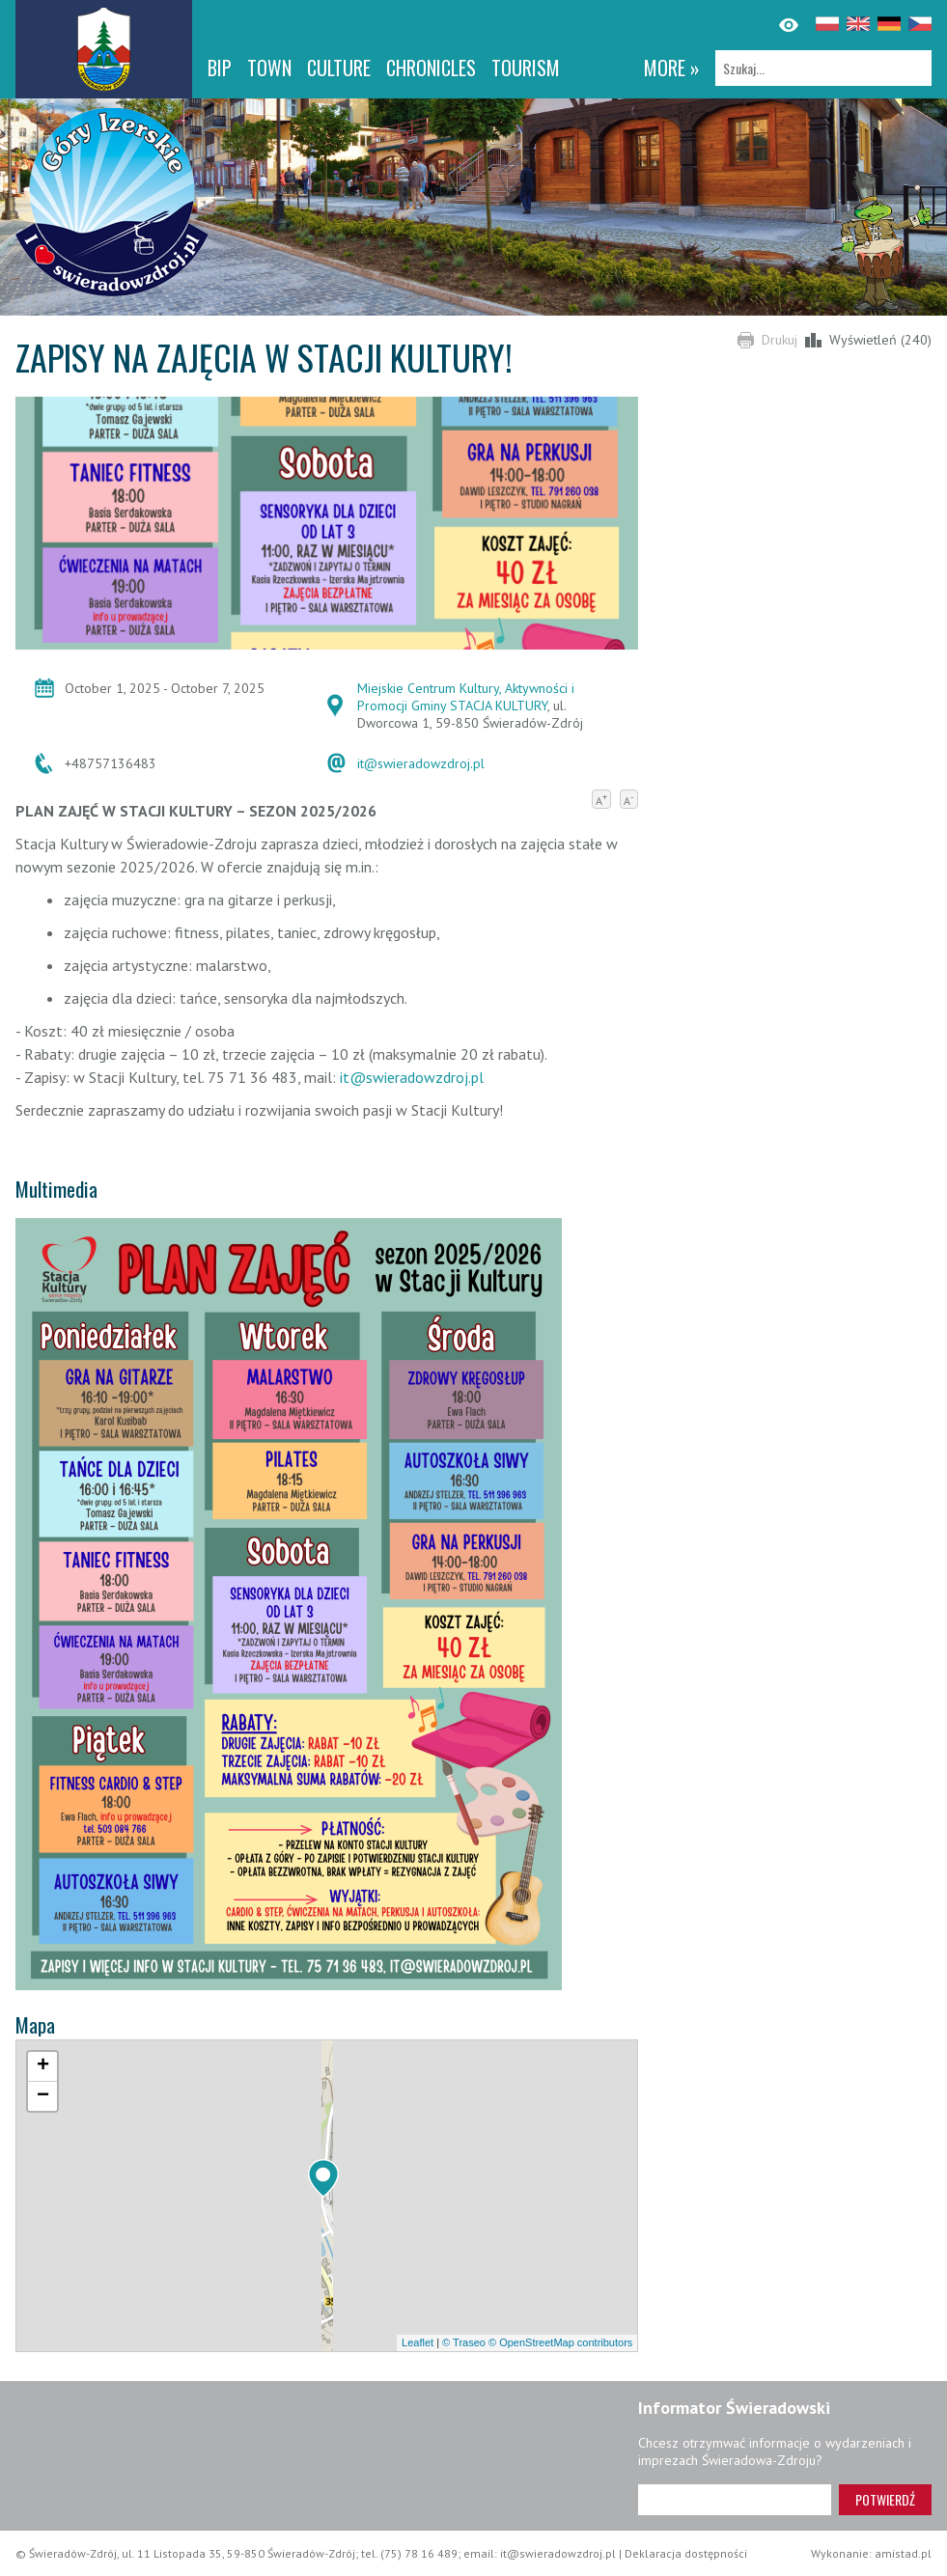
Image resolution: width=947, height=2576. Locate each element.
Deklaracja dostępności (686, 2553)
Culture (339, 67)
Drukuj (779, 339)
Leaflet (417, 2342)
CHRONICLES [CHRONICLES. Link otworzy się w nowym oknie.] (431, 67)
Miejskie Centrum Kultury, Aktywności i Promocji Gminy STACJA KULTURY (465, 696)
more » (672, 67)
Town (269, 67)
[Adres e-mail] (734, 2499)
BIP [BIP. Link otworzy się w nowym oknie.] (220, 67)
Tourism (525, 67)
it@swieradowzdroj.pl (421, 763)
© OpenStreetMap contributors (560, 2342)
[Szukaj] (823, 68)
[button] (323, 2178)
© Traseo (464, 2342)
